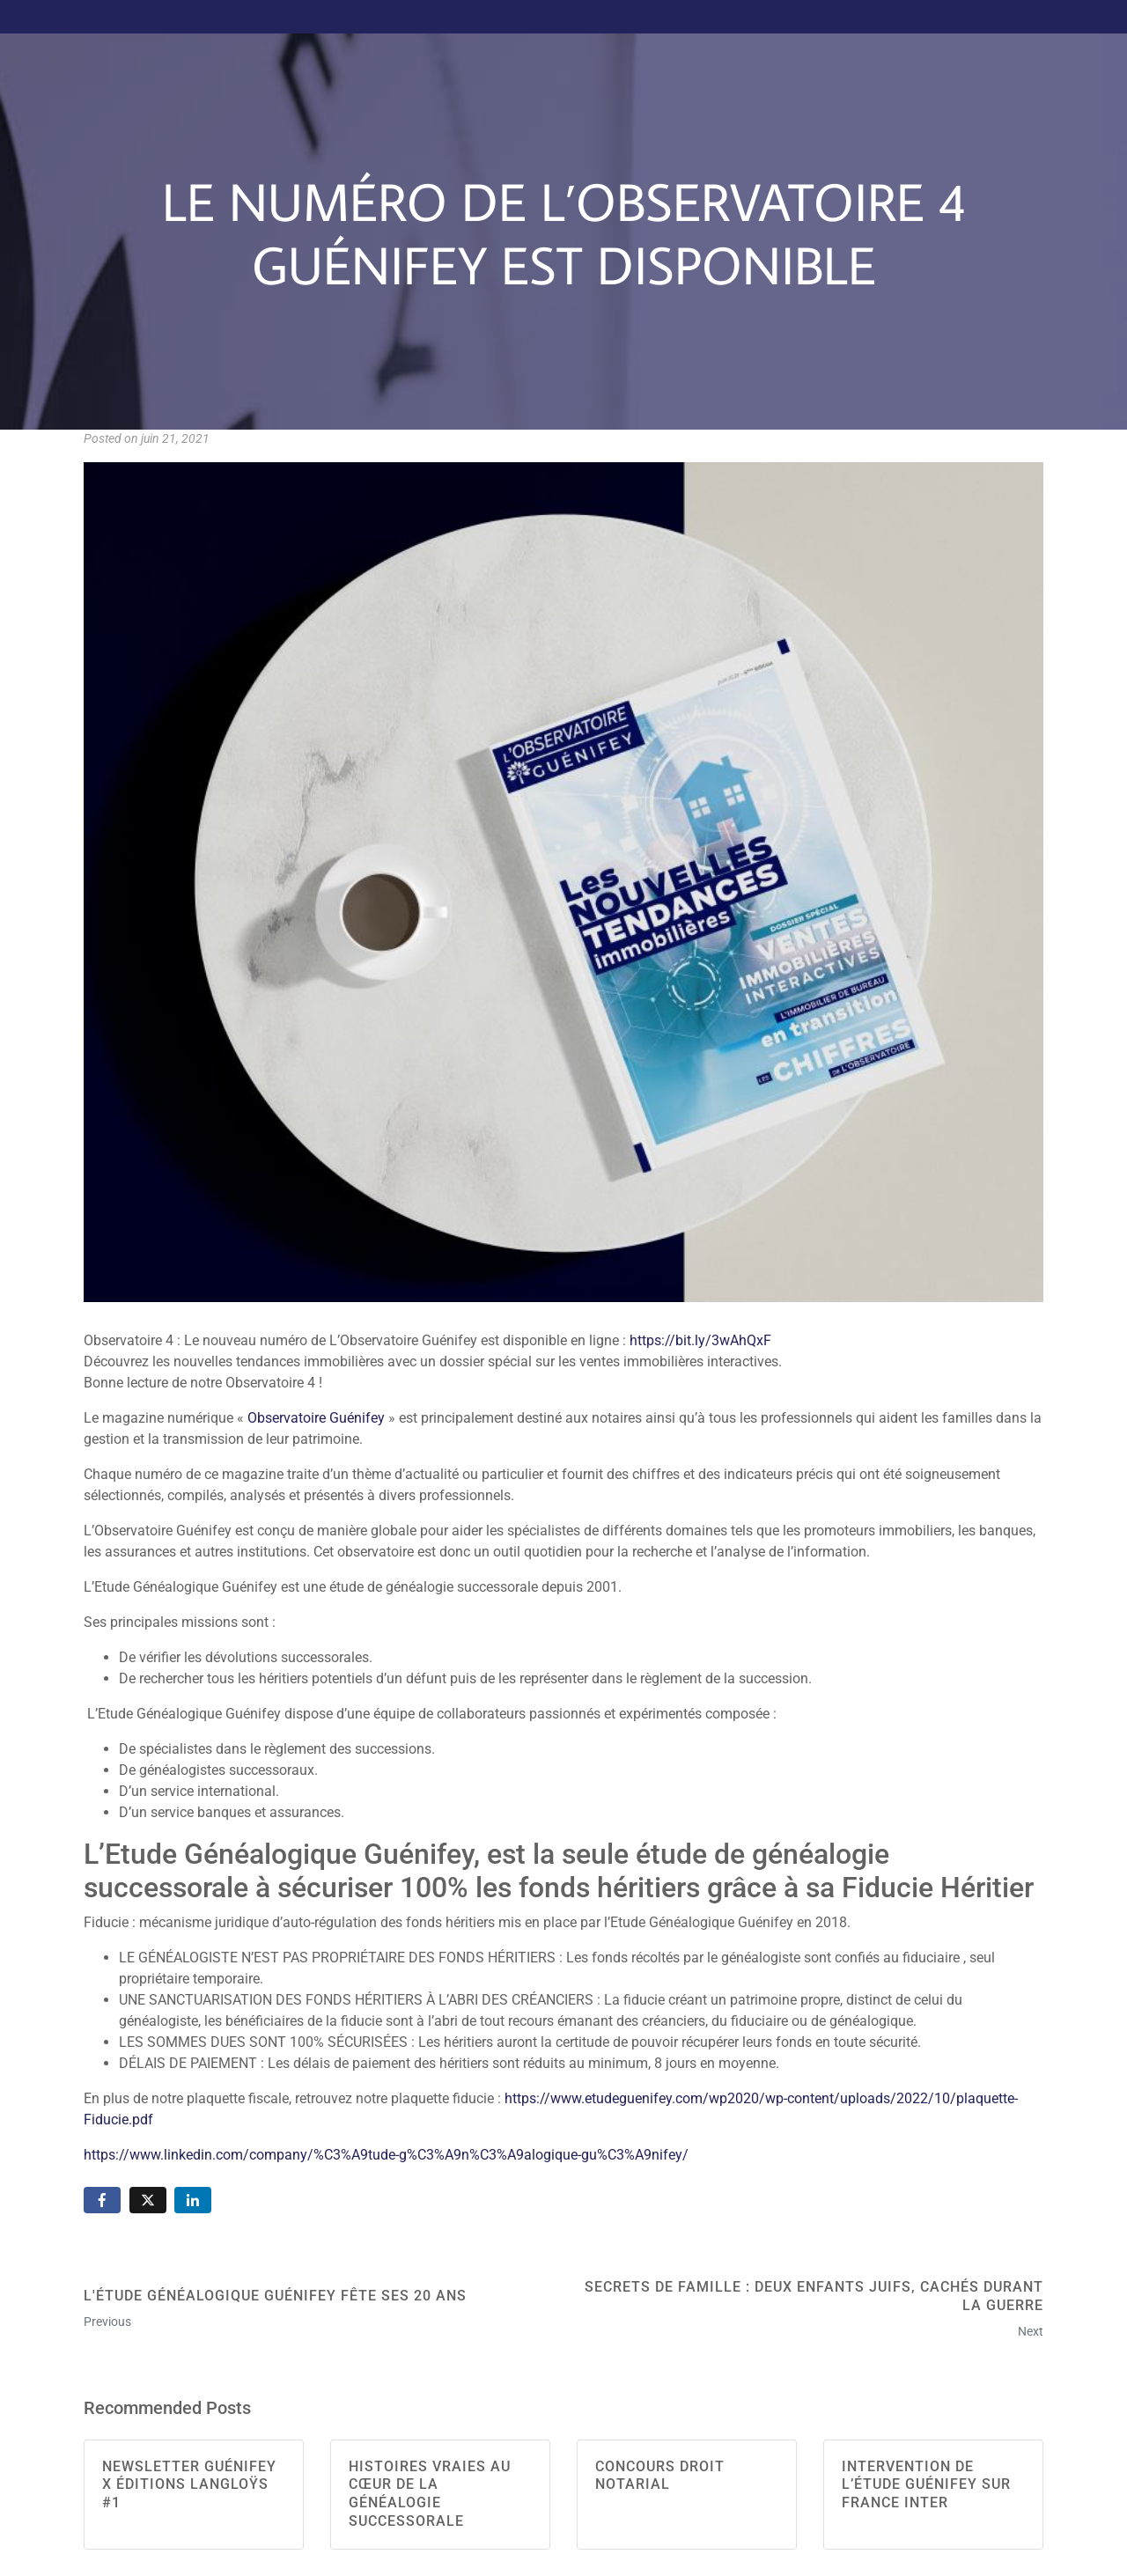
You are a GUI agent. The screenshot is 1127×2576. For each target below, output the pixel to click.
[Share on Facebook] (102, 2200)
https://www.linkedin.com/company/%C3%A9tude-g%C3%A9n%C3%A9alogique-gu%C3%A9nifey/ (386, 2154)
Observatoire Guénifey (316, 1417)
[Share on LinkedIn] (192, 2200)
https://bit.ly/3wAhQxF (700, 1340)
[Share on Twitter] (147, 2200)
